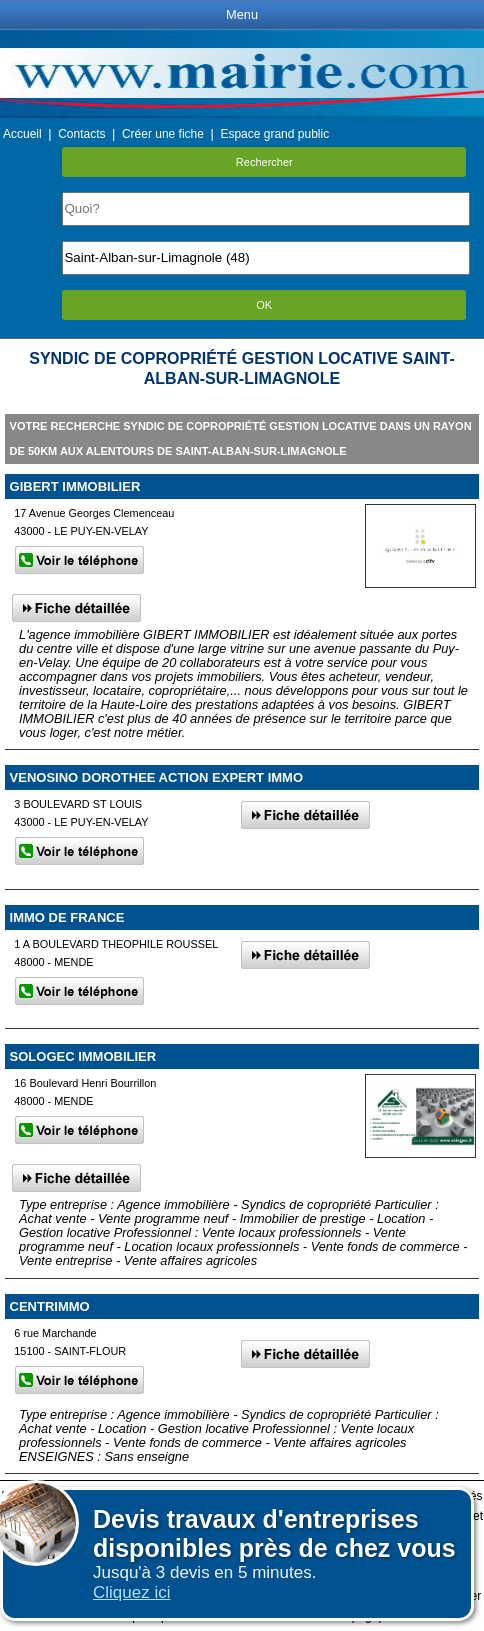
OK (264, 305)
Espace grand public (274, 134)
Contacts (81, 134)
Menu (242, 14)
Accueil (22, 134)
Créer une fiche (163, 134)
